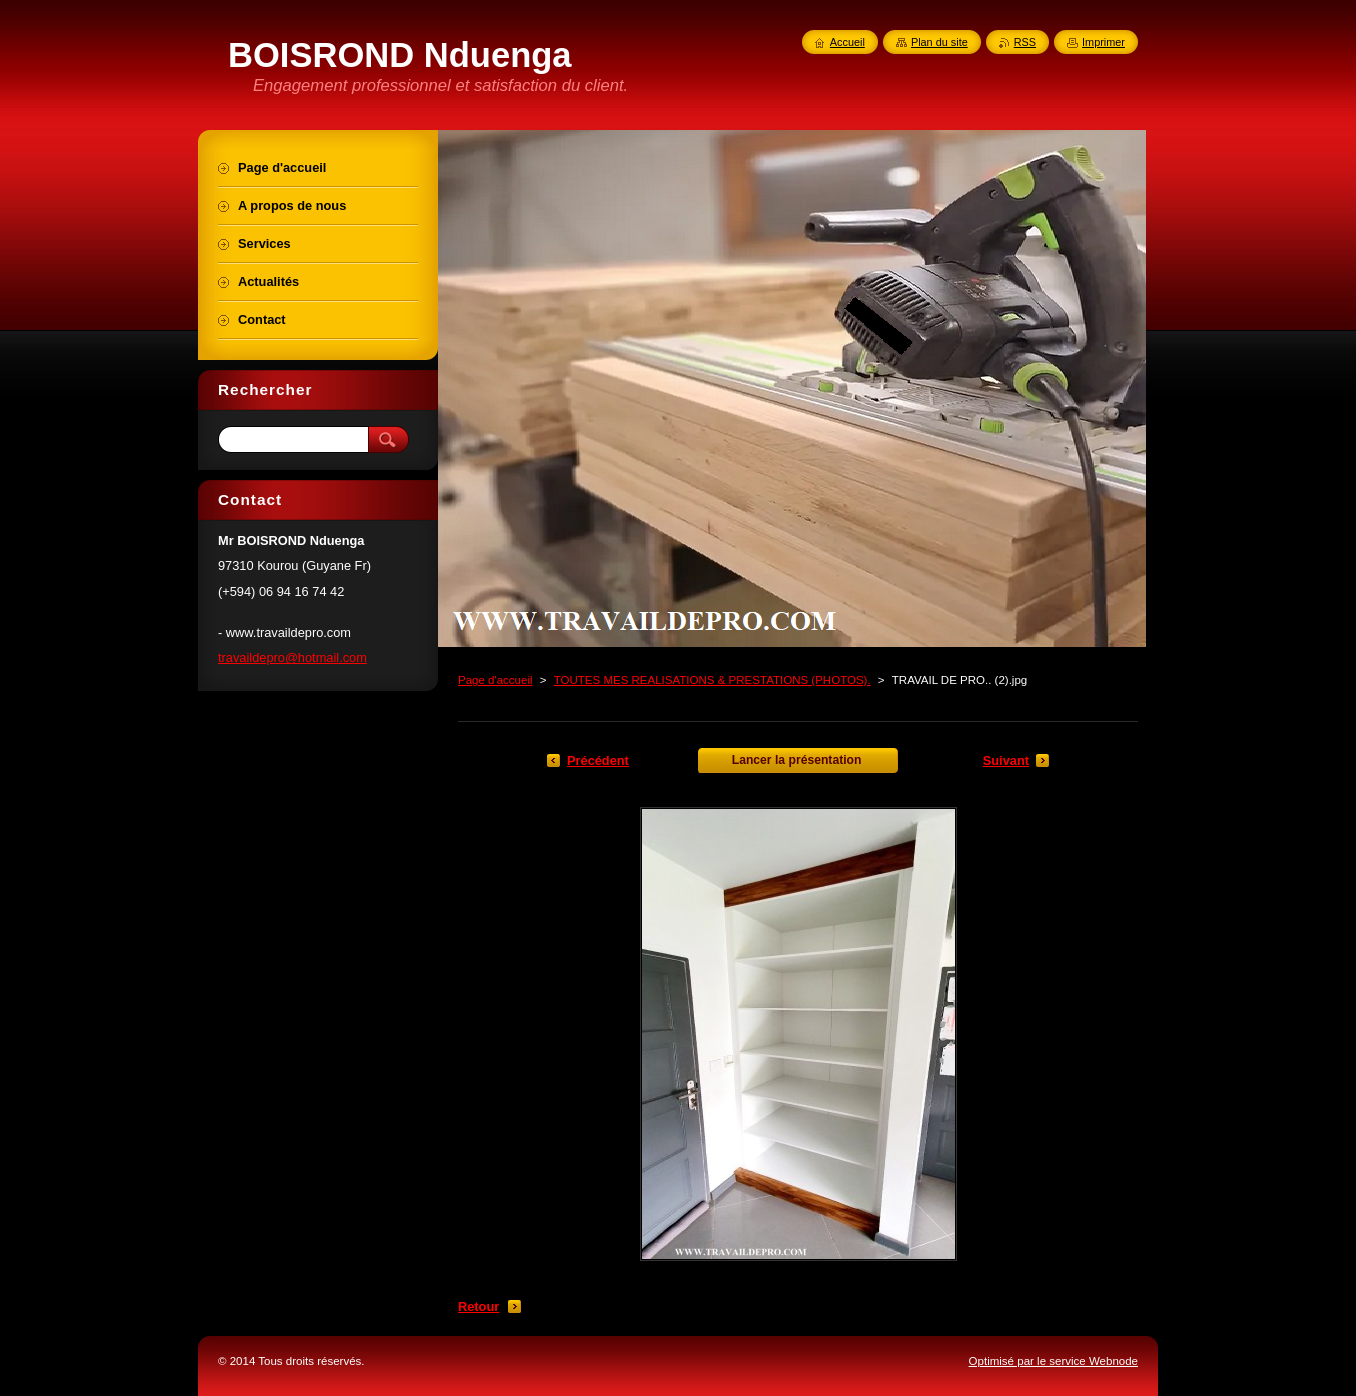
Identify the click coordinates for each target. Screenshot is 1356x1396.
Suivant (1006, 760)
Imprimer (1103, 42)
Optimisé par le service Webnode (1053, 1361)
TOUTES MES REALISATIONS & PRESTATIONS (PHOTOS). (712, 680)
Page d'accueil (495, 680)
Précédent (598, 760)
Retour (478, 1306)
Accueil (847, 42)
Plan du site (939, 42)
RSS (1025, 42)
